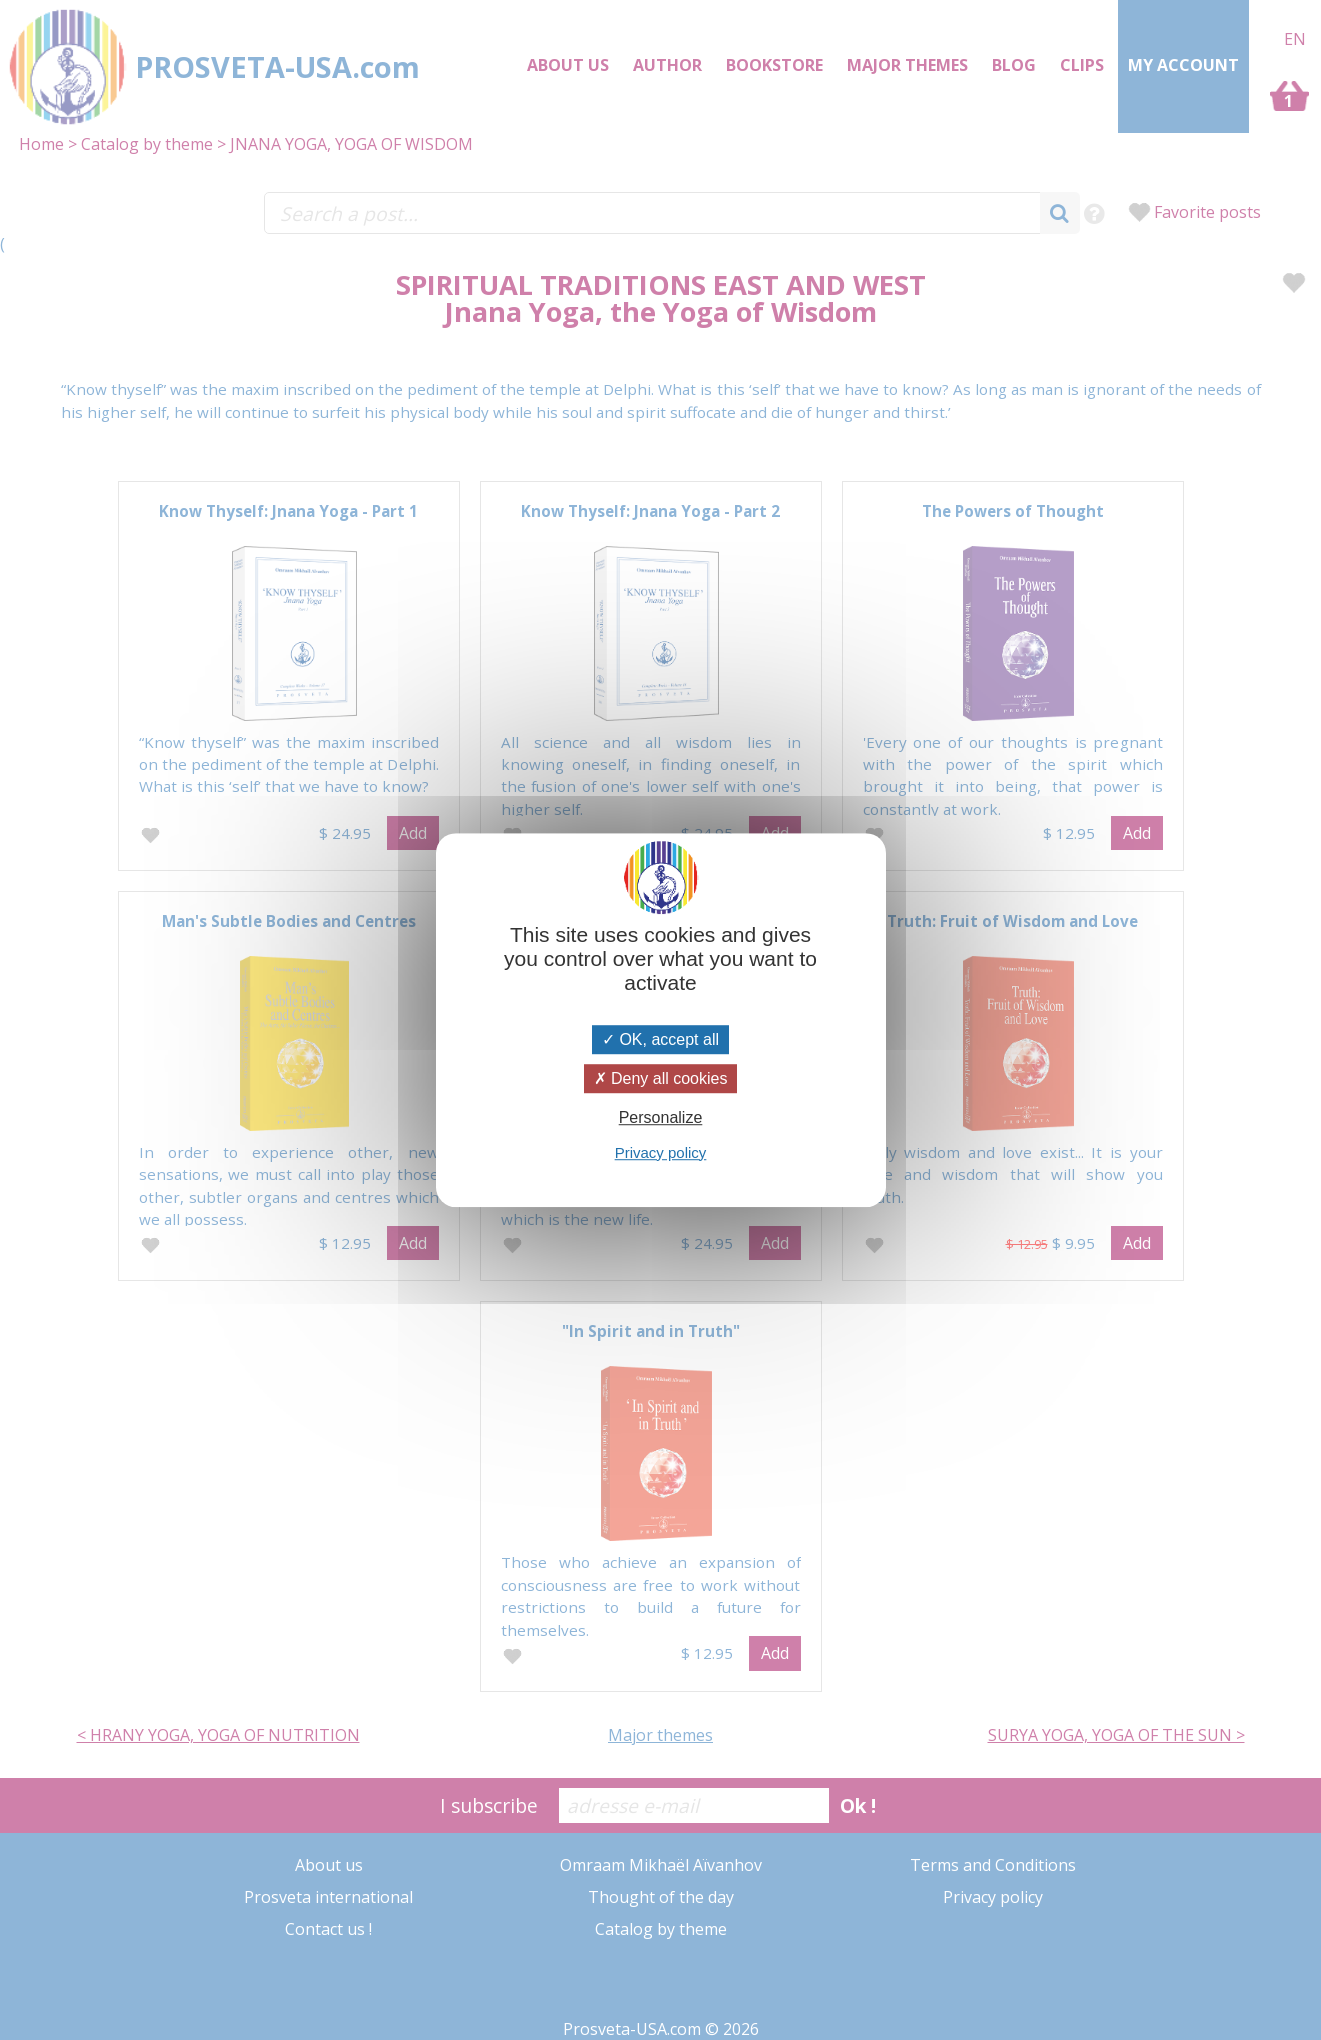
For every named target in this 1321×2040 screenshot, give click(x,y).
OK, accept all (660, 1039)
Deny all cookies (661, 1078)
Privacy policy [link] (661, 1152)
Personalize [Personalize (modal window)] (661, 1118)
